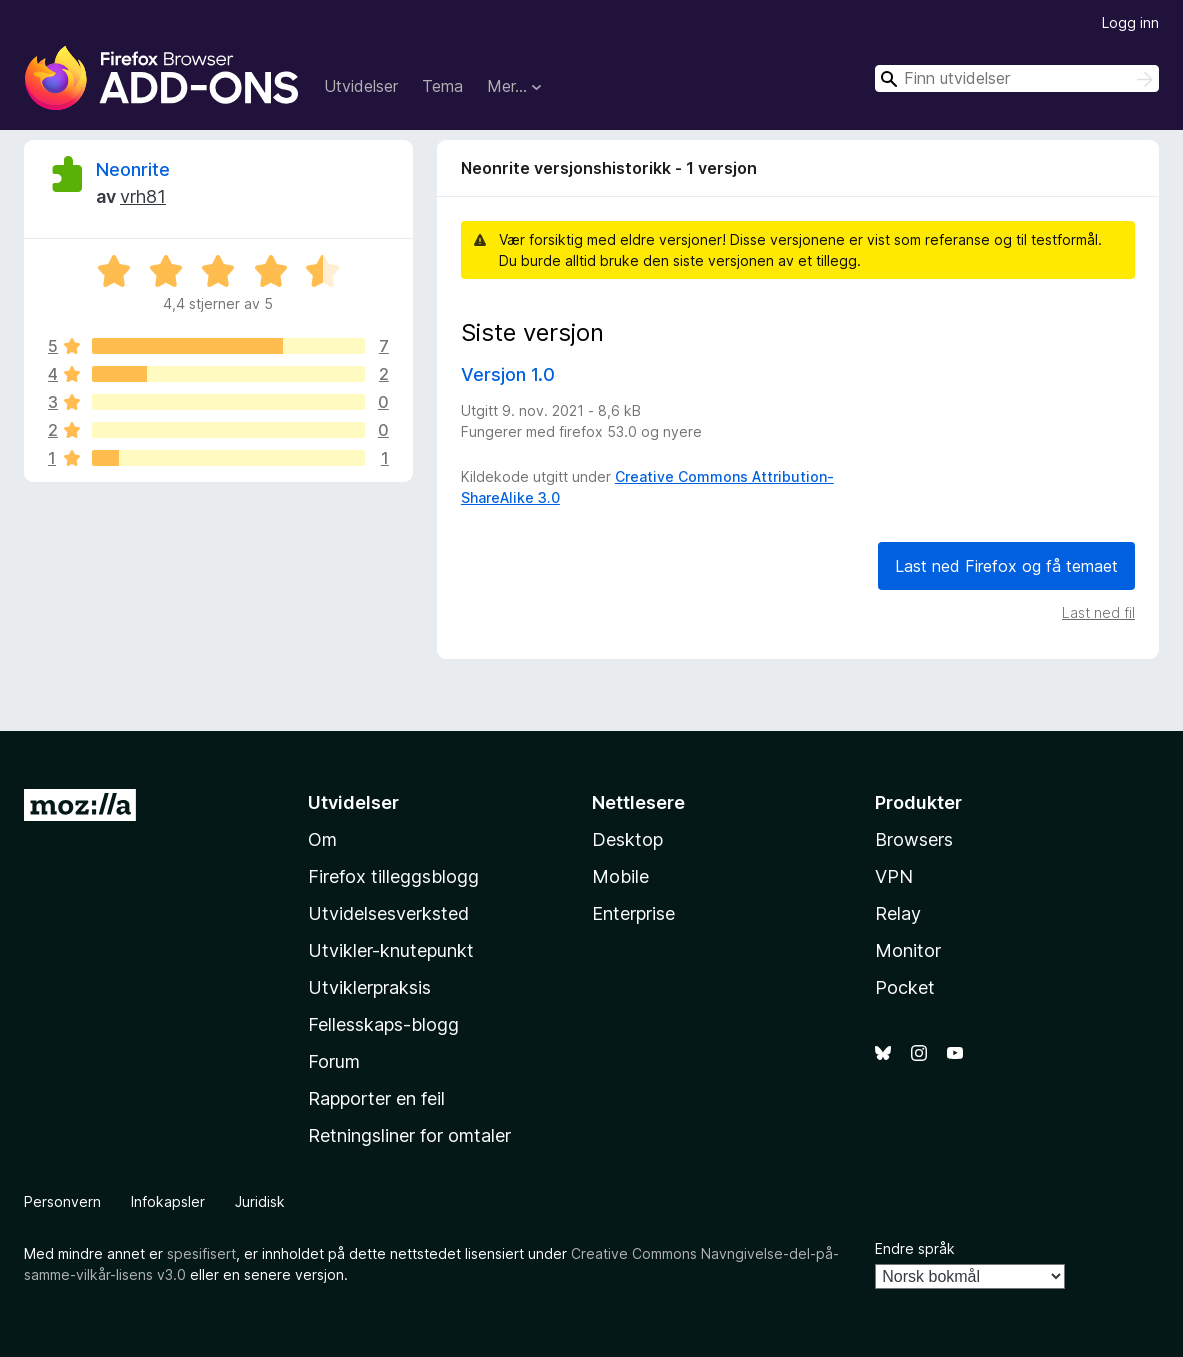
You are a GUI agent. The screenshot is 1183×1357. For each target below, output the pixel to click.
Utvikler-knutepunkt (391, 950)
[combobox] (1017, 78)
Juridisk (260, 1201)
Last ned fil (1098, 612)
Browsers (914, 839)
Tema (442, 86)
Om (322, 839)
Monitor (908, 950)
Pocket (905, 987)
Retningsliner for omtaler (409, 1135)
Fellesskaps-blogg (383, 1024)
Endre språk (915, 1248)
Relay (898, 913)
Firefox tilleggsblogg (393, 876)
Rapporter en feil (376, 1098)
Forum (334, 1061)
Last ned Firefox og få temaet (1006, 566)
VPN (894, 876)
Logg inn (1130, 22)
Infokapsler (168, 1201)
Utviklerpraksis (369, 987)
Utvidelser (361, 86)
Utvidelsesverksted (388, 913)
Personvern (62, 1201)
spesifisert (201, 1253)
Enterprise (633, 913)
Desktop (627, 839)
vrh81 (143, 196)
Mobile (620, 876)
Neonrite (133, 169)
